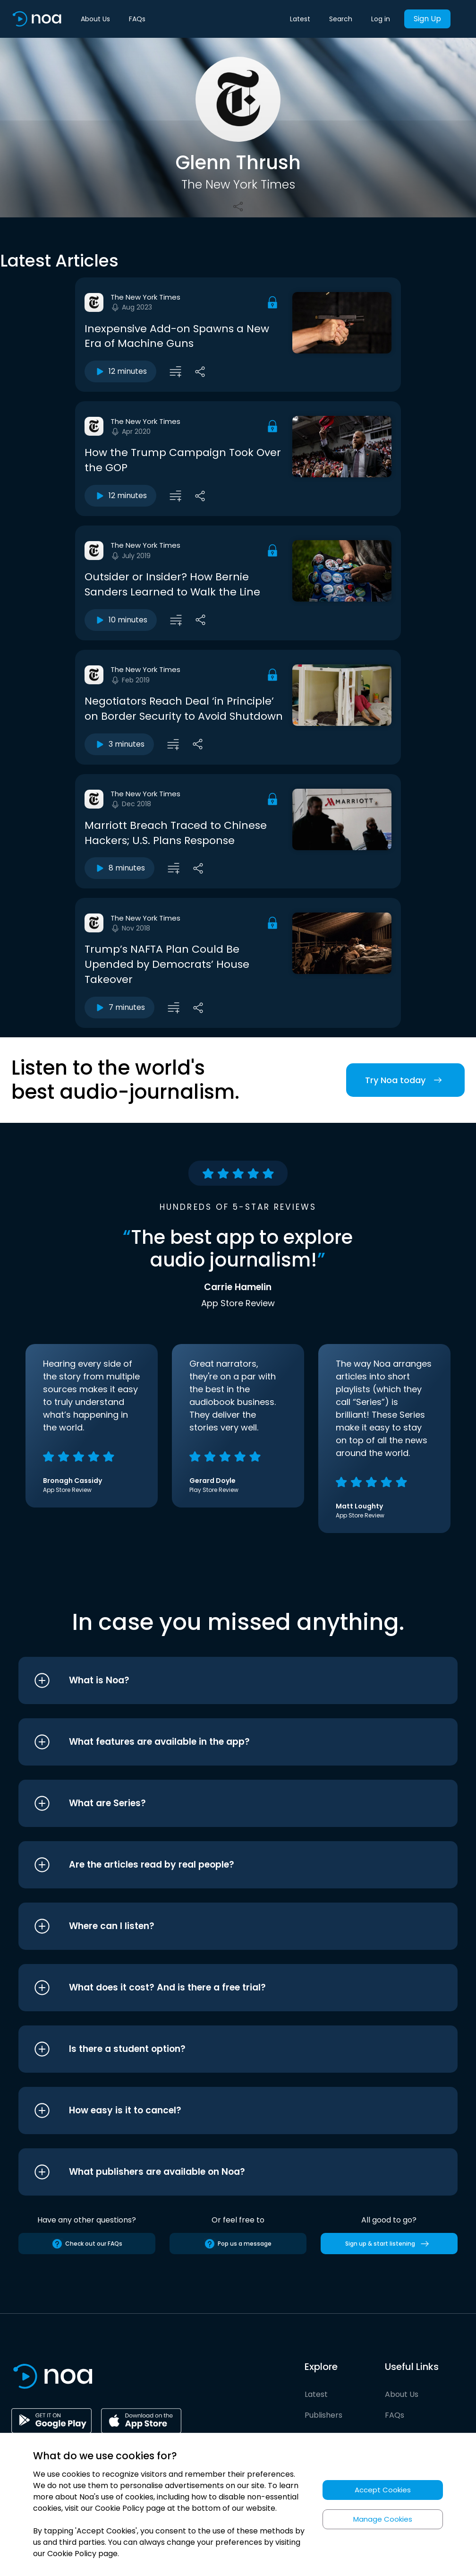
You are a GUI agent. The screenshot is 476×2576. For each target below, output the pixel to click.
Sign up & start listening (389, 2243)
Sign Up (427, 18)
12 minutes (120, 371)
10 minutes (120, 620)
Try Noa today (405, 1080)
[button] (220, 1680)
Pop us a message (238, 2243)
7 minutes (119, 1007)
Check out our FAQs (86, 2243)
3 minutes (119, 744)
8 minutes (119, 868)
